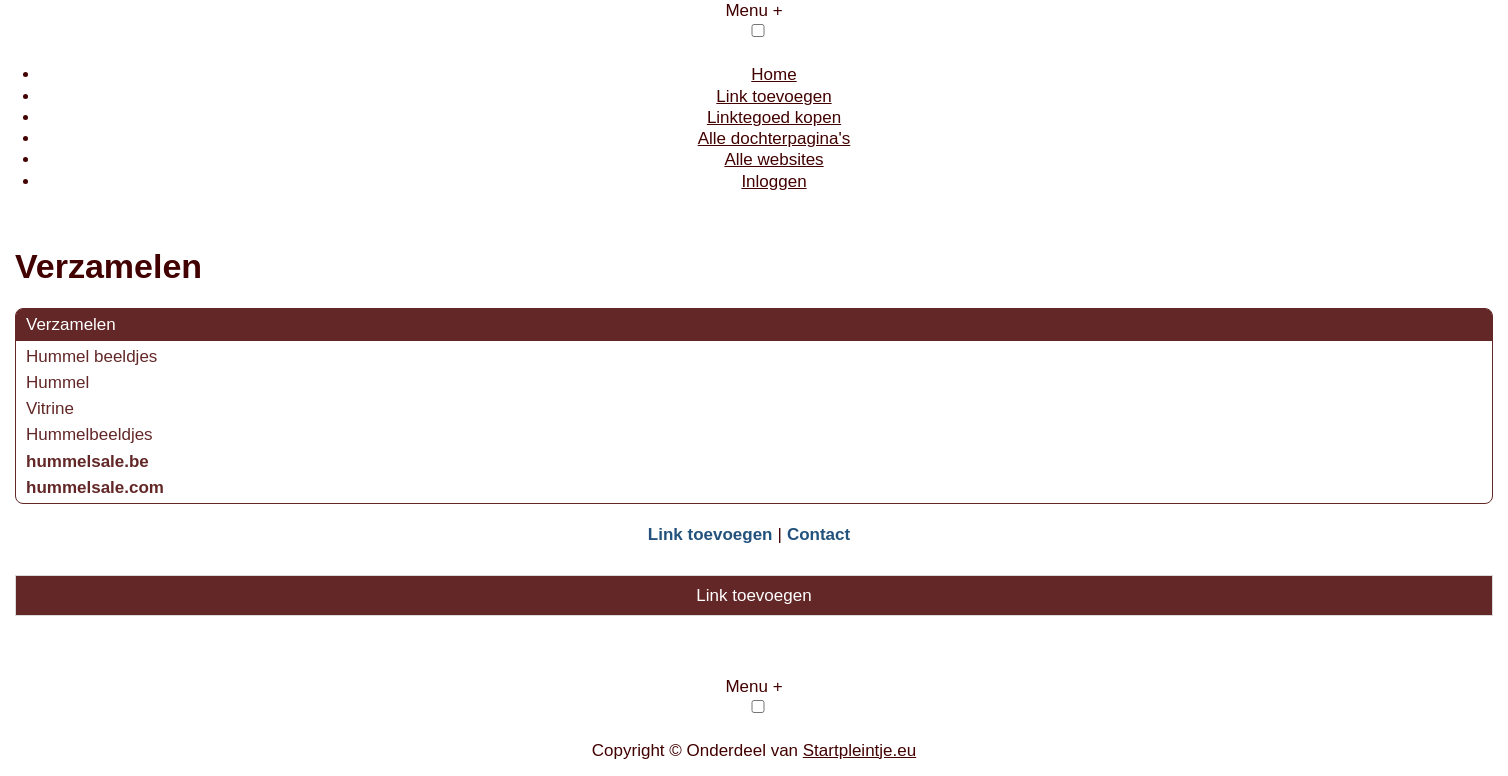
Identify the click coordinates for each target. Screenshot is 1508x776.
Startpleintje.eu (859, 750)
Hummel (57, 382)
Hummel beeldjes (91, 356)
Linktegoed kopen (774, 117)
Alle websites (773, 159)
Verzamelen (71, 324)
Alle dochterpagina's (774, 138)
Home (773, 74)
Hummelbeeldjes (89, 434)
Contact (818, 534)
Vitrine (50, 408)
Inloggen (773, 181)
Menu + (753, 10)
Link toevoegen (773, 96)
